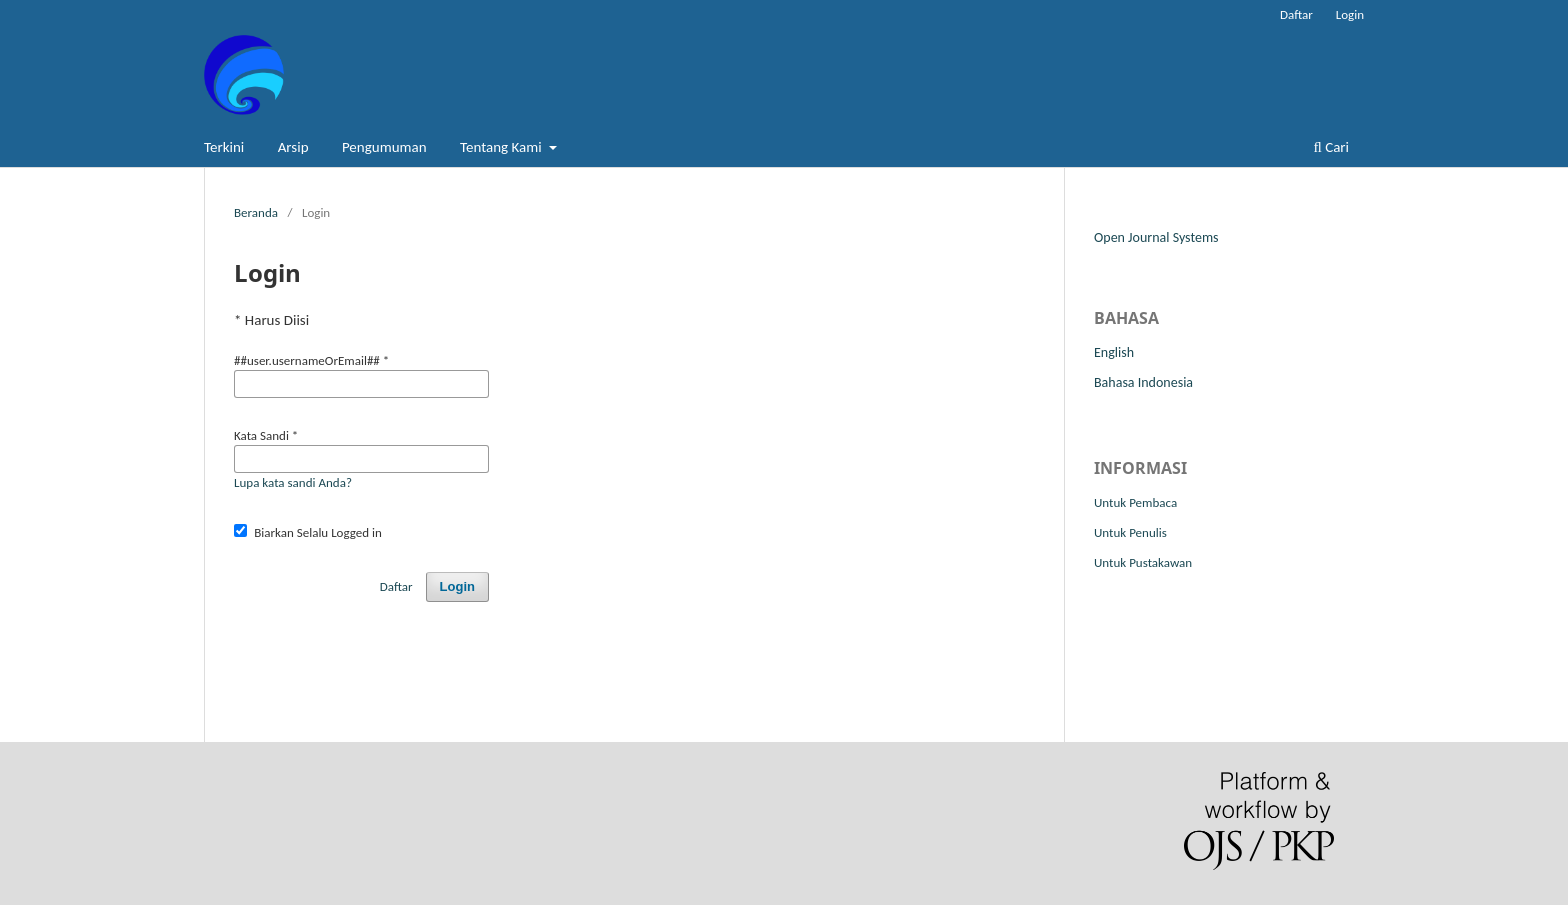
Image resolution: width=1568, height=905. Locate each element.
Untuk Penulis (1130, 532)
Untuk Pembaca (1135, 502)
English (1114, 352)
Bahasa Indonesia (1143, 382)
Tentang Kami (502, 147)
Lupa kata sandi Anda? (293, 482)
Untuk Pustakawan (1143, 562)
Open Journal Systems (1156, 237)
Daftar (1296, 14)
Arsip (293, 147)
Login (1350, 14)
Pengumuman (384, 147)
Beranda (256, 212)
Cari (1331, 147)
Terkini (224, 147)
